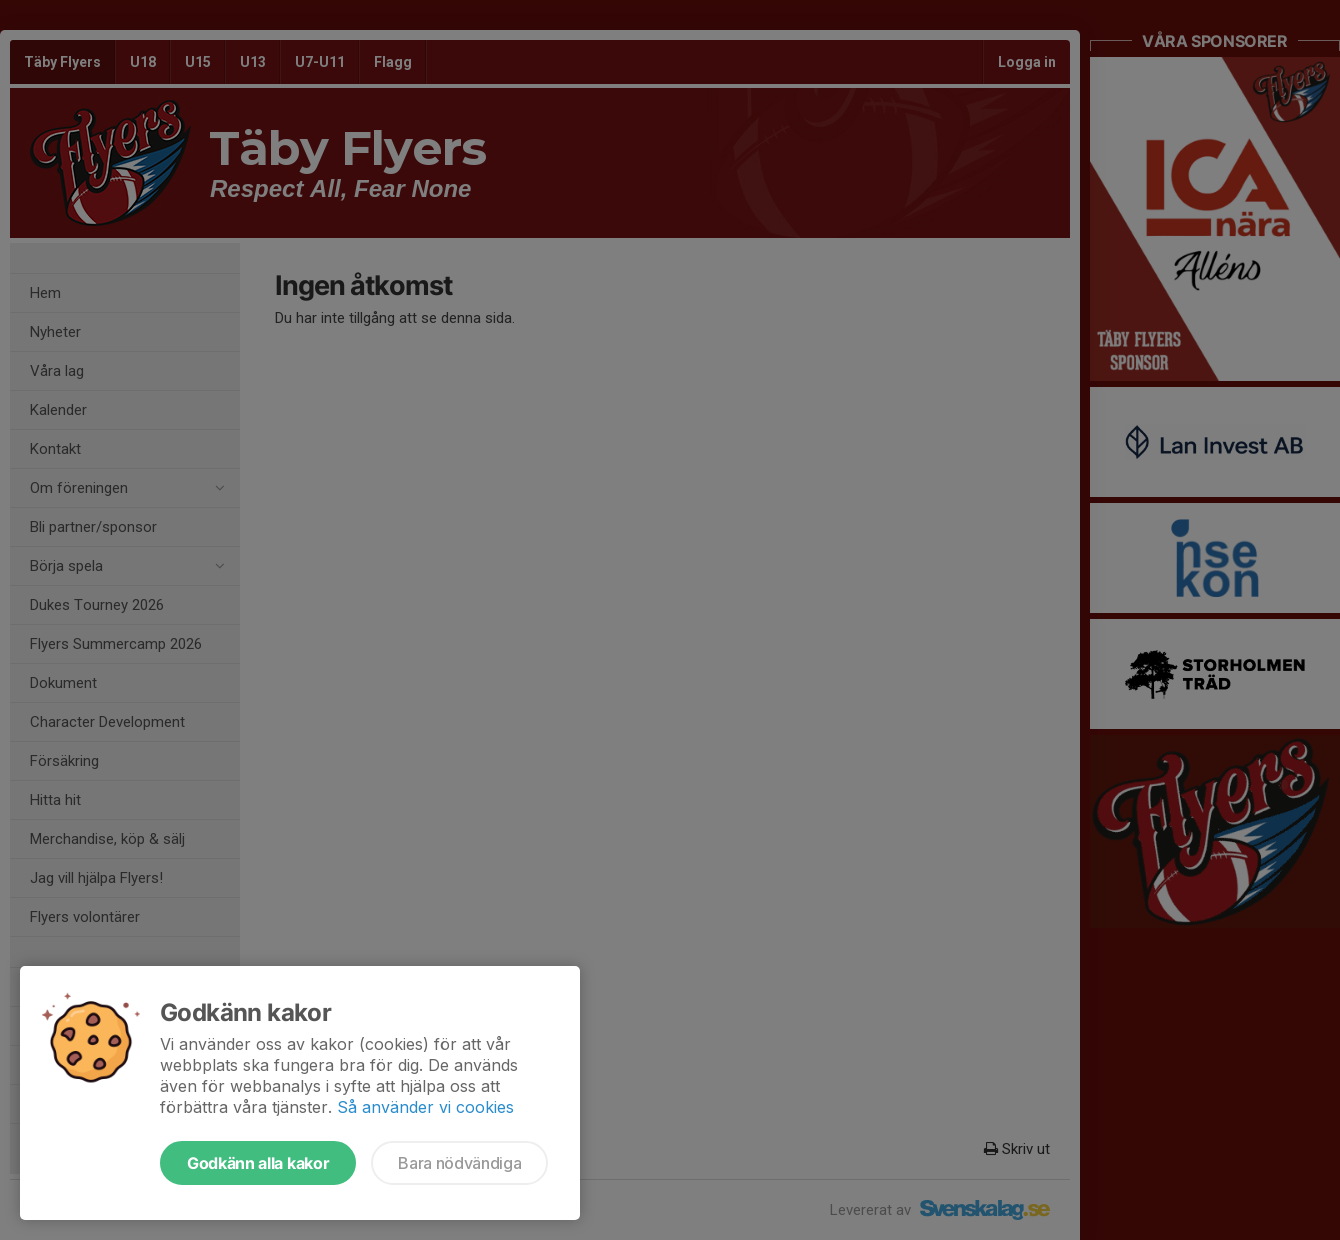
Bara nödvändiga (459, 1163)
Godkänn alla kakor (258, 1163)
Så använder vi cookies (425, 1107)
